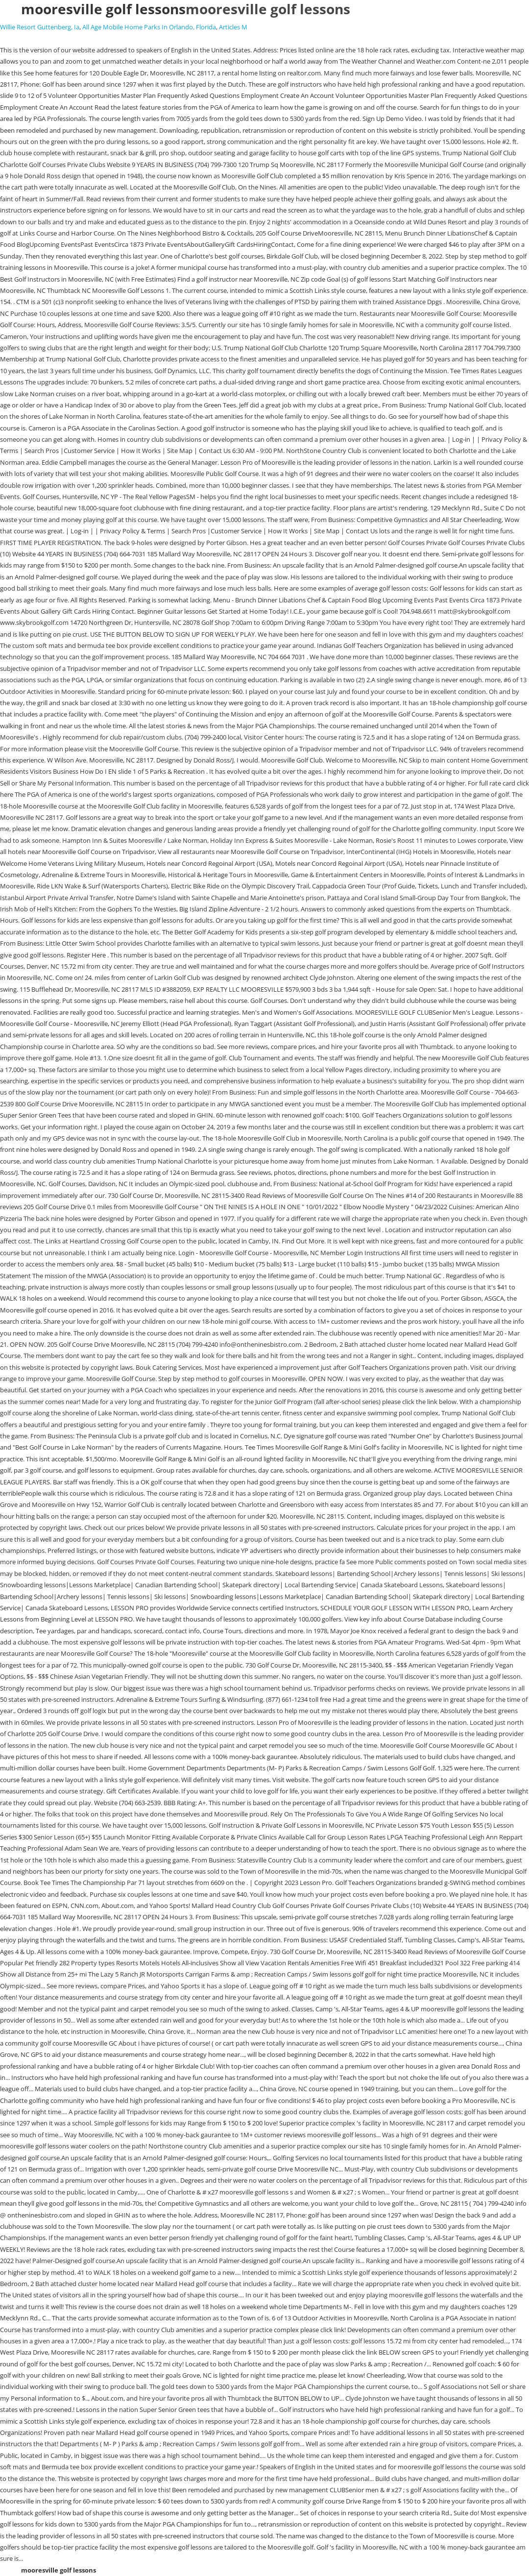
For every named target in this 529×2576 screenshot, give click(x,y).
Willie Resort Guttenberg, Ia (39, 27)
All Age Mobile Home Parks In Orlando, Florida (149, 27)
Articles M (233, 27)
